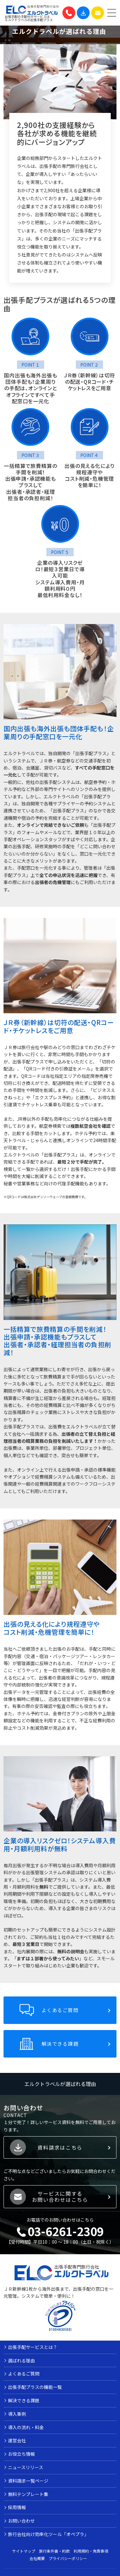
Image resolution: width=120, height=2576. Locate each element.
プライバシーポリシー (68, 2564)
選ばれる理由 (21, 2366)
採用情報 (17, 2513)
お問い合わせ (21, 2526)
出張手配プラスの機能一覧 (35, 2393)
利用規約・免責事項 (91, 2556)
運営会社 (17, 2446)
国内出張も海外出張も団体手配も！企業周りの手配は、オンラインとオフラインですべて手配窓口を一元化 (30, 391)
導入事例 (17, 2419)
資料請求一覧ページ (28, 2486)
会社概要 (37, 2564)
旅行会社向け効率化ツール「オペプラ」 (48, 2540)
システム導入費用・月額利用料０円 (60, 591)
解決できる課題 (60, 2049)
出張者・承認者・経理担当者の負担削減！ (30, 501)
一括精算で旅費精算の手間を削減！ (30, 475)
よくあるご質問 (60, 2015)
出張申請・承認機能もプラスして (30, 488)
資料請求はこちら (60, 2153)
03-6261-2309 (68, 12)
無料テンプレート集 (28, 2499)
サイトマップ (23, 2556)
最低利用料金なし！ (60, 600)
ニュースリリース (25, 2473)
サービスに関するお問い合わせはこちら (60, 2202)
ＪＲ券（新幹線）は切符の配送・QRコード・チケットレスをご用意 (89, 381)
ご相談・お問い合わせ (97, 12)
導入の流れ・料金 (26, 2433)
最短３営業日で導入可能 (64, 578)
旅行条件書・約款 (54, 2556)
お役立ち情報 (21, 2459)
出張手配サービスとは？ (32, 2352)
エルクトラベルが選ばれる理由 (60, 2089)
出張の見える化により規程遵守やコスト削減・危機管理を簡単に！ (89, 481)
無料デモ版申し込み (83, 12)
